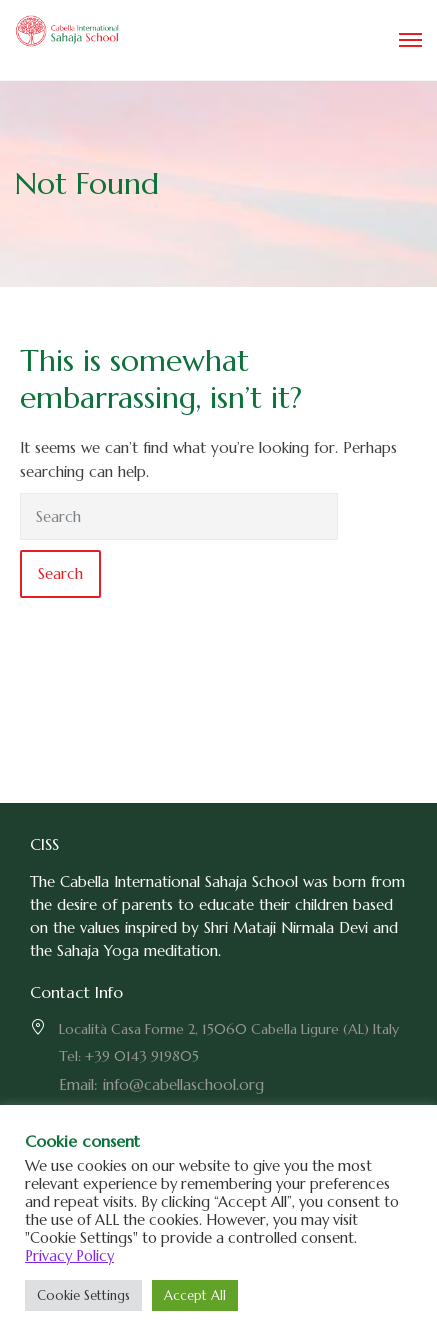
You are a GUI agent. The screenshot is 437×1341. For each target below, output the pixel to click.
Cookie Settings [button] (83, 1295)
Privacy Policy (69, 1256)
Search (60, 573)
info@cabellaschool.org (183, 1084)
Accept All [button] (195, 1295)
